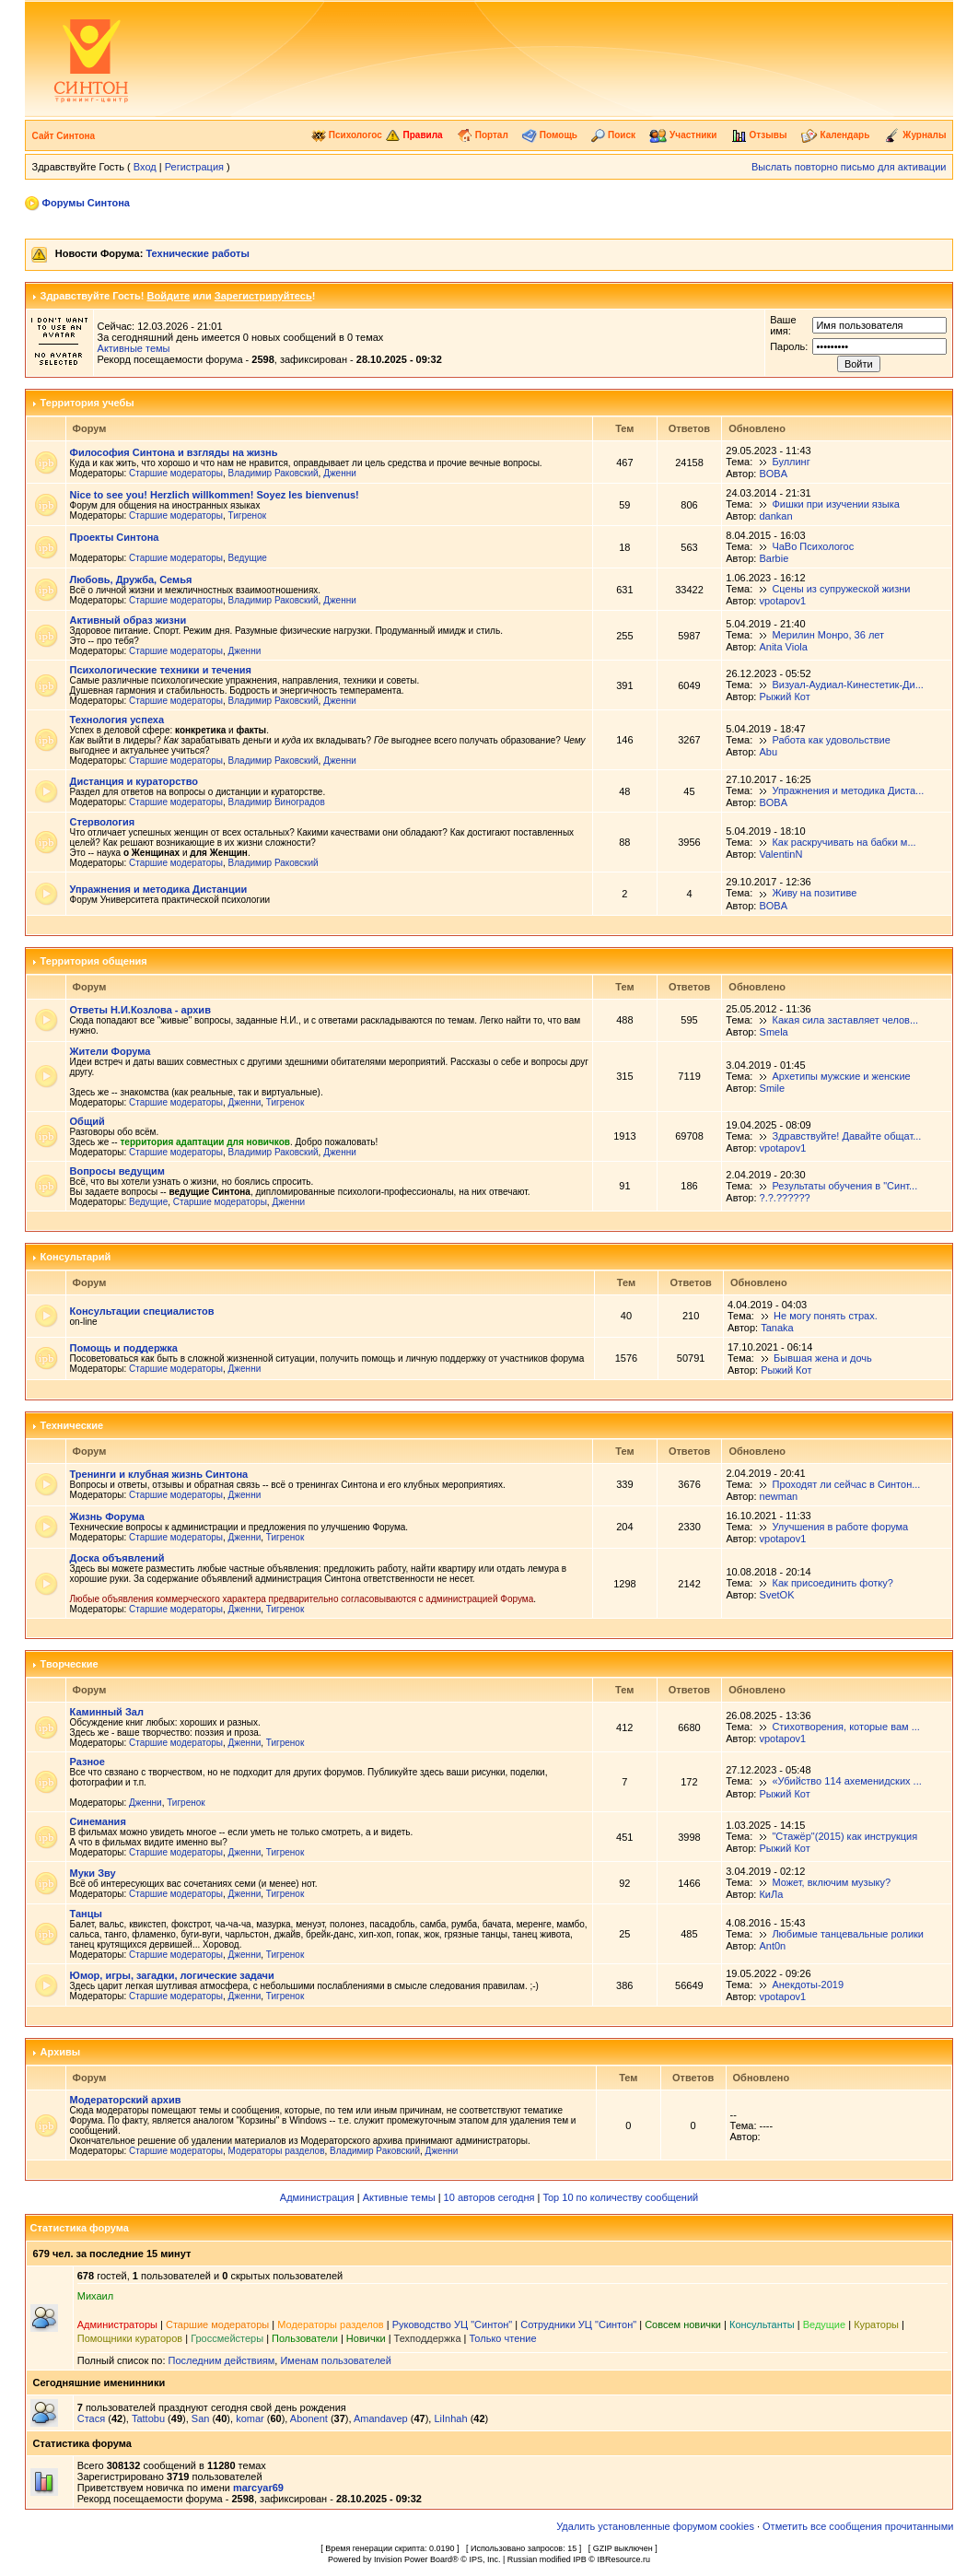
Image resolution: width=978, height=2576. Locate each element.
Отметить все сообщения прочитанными (858, 2526)
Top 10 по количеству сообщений (620, 2197)
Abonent (309, 2418)
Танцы (86, 1913)
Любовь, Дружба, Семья (131, 579)
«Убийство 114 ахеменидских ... (846, 1780)
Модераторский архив (125, 2099)
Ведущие (247, 558)
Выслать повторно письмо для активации (849, 166)
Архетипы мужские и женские (842, 1076)
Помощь (549, 135)
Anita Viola (783, 646)
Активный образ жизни (128, 620)
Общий (87, 1121)
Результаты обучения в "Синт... (845, 1185)
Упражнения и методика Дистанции (159, 889)
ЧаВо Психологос (813, 546)
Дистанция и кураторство (134, 781)
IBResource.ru (623, 2559)
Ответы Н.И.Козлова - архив (140, 1009)
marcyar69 (258, 2487)
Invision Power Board (413, 2559)
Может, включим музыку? (831, 1882)
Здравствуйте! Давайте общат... (847, 1136)
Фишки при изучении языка (836, 503)
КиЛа (771, 1894)
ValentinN (780, 854)
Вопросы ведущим (117, 1171)
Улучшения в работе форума (841, 1526)
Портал (482, 135)
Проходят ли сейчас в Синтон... (847, 1484)
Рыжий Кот (784, 696)
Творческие (70, 1663)
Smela (774, 1031)
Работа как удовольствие (831, 739)
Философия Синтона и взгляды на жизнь (174, 452)
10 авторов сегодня (489, 2197)
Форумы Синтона (86, 202)
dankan (775, 515)
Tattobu (148, 2418)
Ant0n (772, 1945)
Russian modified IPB (547, 2559)
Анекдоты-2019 (808, 1984)
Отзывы (759, 135)
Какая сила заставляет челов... (846, 1019)
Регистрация (194, 166)
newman (779, 1496)
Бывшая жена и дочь (823, 1358)
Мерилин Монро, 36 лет (828, 634)
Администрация (317, 2197)
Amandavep (381, 2418)
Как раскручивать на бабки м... (843, 842)
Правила (414, 135)
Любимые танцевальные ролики (848, 1933)
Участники (682, 135)
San (201, 2418)
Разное (87, 1761)
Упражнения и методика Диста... (848, 790)
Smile (773, 1088)
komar (250, 2418)
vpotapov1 (782, 600)
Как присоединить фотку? (833, 1582)
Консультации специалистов (142, 1311)
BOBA (773, 473)
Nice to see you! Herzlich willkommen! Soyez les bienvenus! (214, 494)
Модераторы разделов (276, 2151)
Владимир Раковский (273, 473)
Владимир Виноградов (276, 802)
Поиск (613, 135)
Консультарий (76, 1256)
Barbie (773, 558)
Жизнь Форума (107, 1516)
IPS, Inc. (484, 2559)
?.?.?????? (785, 1197)
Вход (145, 166)
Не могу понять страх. (826, 1315)
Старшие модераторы (176, 473)
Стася (91, 2418)
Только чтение (503, 2338)
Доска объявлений (117, 1557)
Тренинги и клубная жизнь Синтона (159, 1474)
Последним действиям (222, 2360)
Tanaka (777, 1327)
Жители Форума (110, 1051)
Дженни (339, 473)
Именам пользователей (335, 2360)
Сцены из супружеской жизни (841, 588)
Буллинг (790, 461)
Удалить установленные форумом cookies (655, 2526)
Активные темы (134, 348)
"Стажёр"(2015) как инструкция (844, 1836)
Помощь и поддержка (124, 1347)
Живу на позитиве (814, 892)
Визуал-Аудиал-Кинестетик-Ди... (847, 684)
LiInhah (450, 2418)
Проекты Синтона (114, 537)
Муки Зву (93, 1873)
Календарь (835, 135)
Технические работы (197, 253)
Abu (768, 751)
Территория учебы (87, 402)
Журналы (915, 135)
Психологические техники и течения (160, 669)
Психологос (346, 135)
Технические (72, 1425)
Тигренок (247, 515)
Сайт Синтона (64, 136)
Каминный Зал (107, 1711)
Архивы (61, 2051)
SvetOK (777, 1594)
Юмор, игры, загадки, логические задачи (172, 1975)
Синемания (98, 1821)
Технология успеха (117, 719)
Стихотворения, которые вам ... (845, 1726)
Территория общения (94, 960)
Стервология (102, 821)
